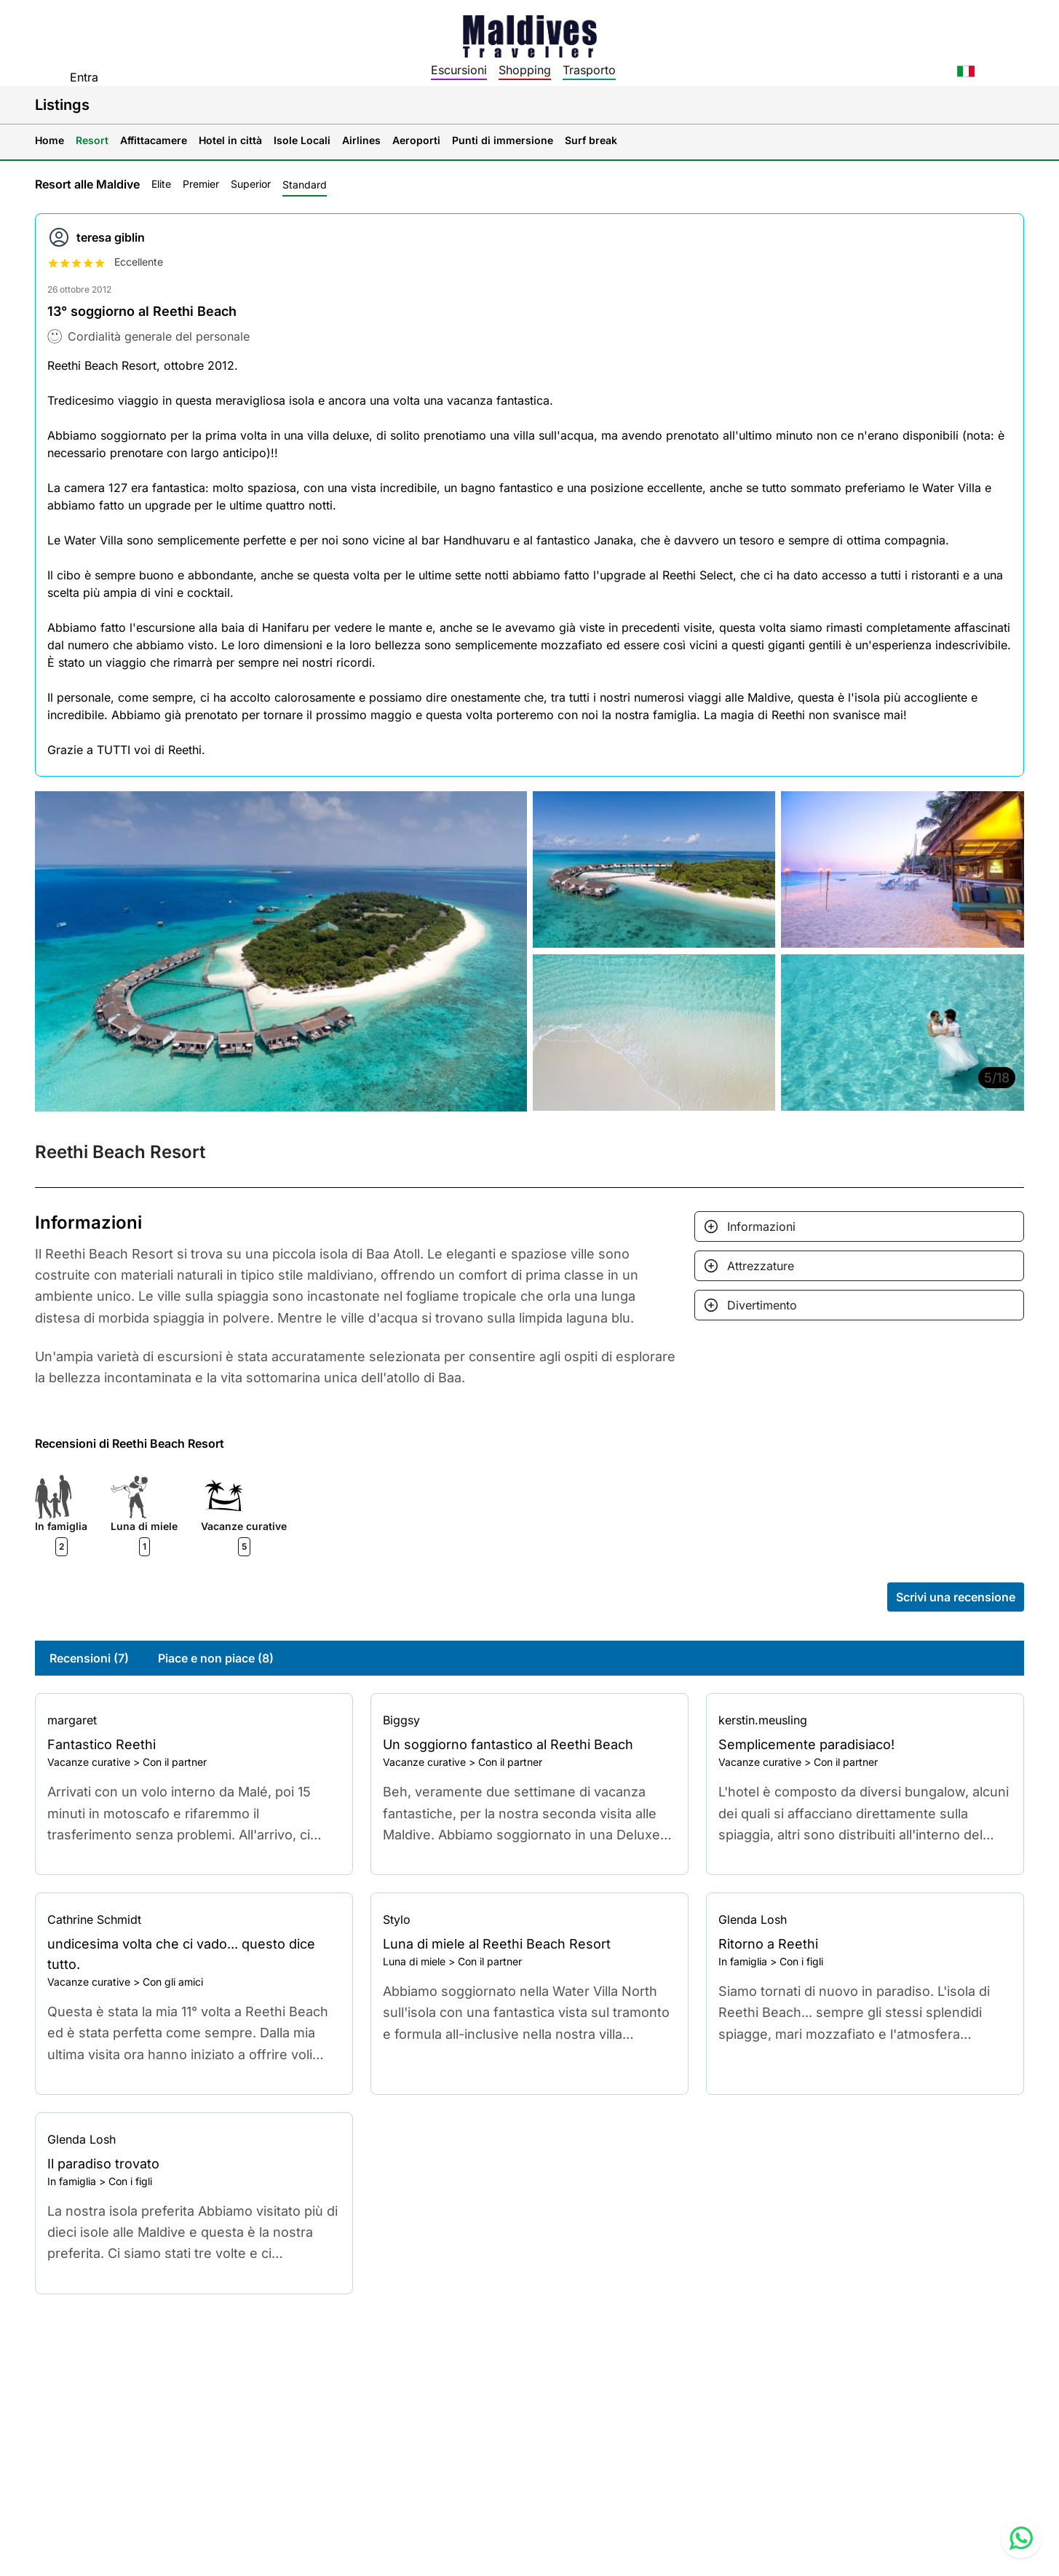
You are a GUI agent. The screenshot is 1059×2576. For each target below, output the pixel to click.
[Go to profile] (194, 1720)
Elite (161, 184)
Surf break (591, 140)
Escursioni (459, 70)
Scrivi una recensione (955, 1597)
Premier (201, 184)
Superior (251, 184)
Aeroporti (416, 140)
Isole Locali (302, 140)
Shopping (525, 70)
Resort (92, 140)
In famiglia (742, 1961)
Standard (304, 184)
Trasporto (589, 70)
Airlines (361, 140)
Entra (84, 77)
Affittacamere (153, 140)
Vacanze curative (88, 1762)
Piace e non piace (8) (216, 1658)
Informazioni (761, 1226)
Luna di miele (414, 1961)
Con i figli (801, 1961)
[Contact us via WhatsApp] (1021, 2538)
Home (49, 140)
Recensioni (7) (89, 1658)
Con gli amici (173, 1981)
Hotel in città (230, 140)
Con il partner (175, 1762)
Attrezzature (760, 1266)
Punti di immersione (502, 140)
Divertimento (762, 1305)
